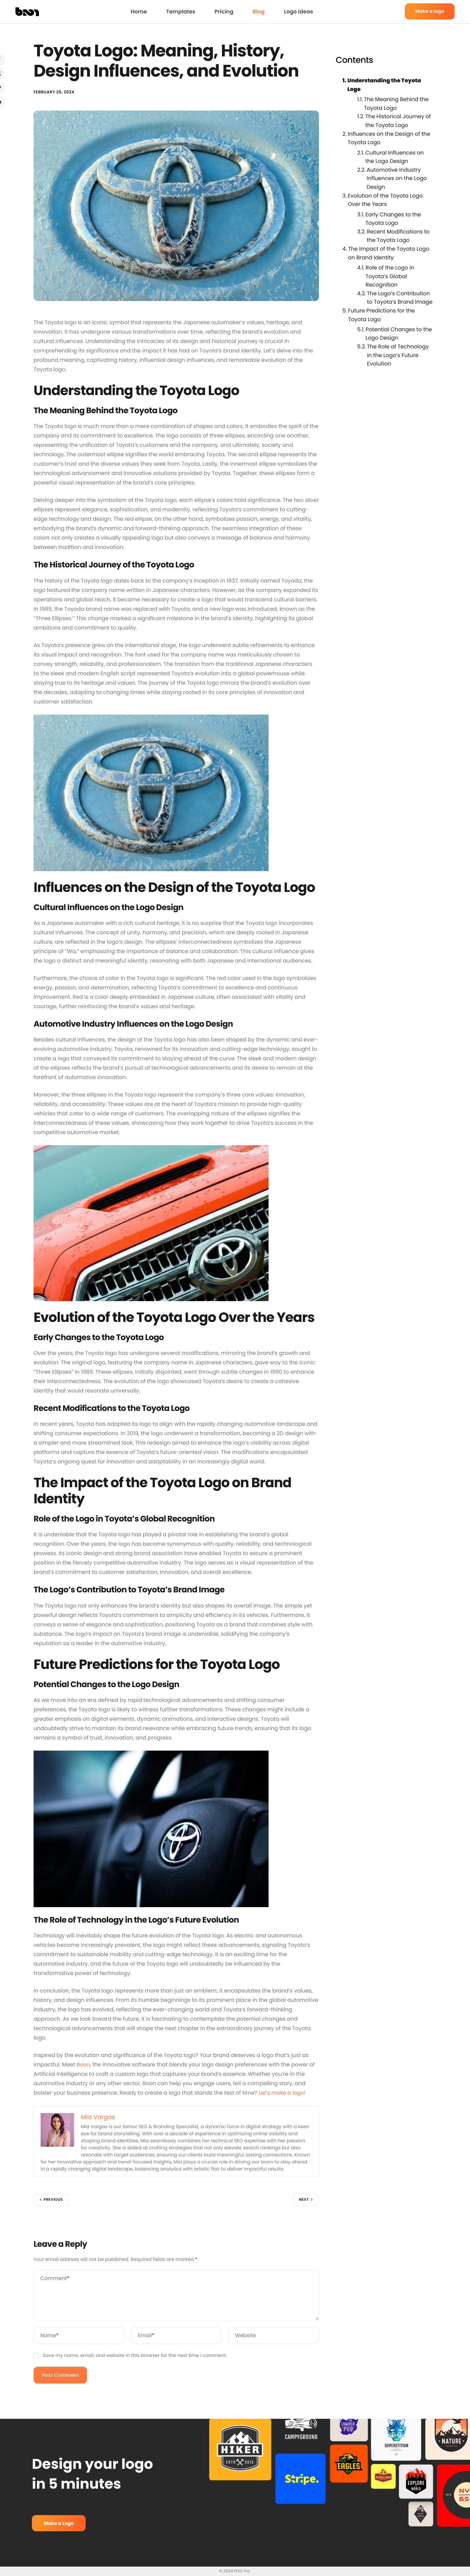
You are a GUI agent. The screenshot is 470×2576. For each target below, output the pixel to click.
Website (245, 2337)
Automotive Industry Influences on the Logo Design (397, 178)
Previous (53, 2200)
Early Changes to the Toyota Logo (393, 219)
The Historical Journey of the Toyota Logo (398, 121)
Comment (55, 2280)
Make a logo (429, 11)
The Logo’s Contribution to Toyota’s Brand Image (399, 298)
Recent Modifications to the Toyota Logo (398, 236)
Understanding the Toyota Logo (384, 85)
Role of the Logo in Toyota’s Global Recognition (390, 276)
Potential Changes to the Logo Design (399, 334)
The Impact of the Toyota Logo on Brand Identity (388, 253)
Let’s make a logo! (283, 2094)
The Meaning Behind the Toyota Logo (396, 103)
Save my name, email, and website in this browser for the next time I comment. (135, 2357)
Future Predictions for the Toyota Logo (381, 315)
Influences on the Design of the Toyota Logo (389, 138)
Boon (83, 2066)
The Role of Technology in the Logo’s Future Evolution (398, 355)
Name (49, 2337)
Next (304, 2200)
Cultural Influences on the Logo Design (394, 157)
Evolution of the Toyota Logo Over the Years (385, 200)
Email (146, 2337)
